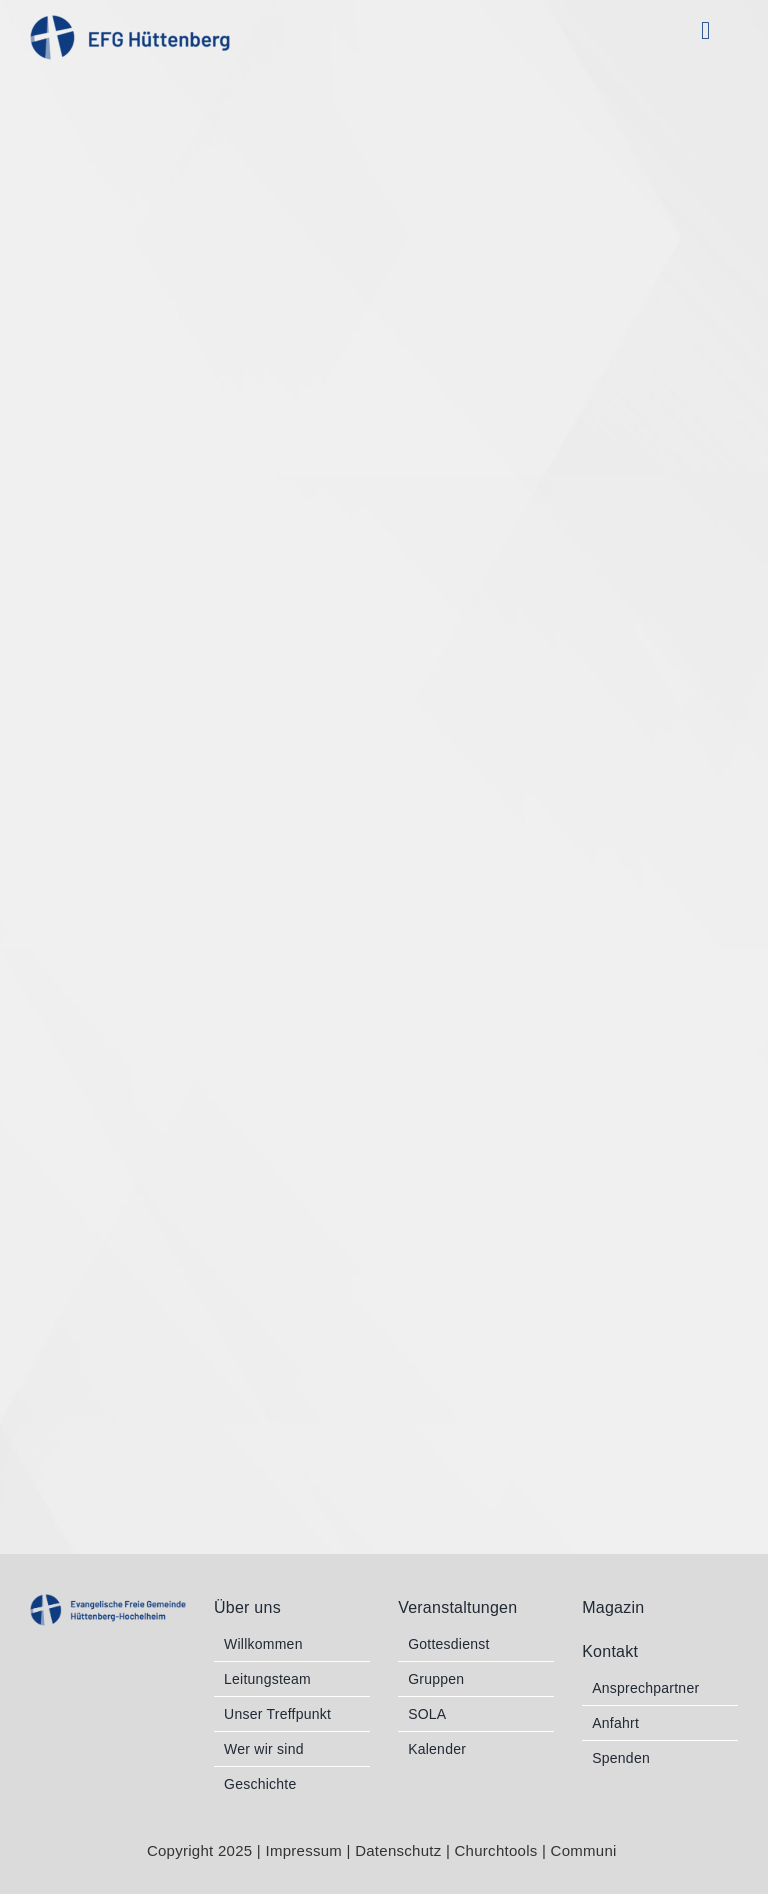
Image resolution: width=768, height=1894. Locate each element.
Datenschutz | (404, 1850)
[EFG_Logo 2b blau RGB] (108, 1603)
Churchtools (498, 1850)
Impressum (303, 1850)
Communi (586, 1850)
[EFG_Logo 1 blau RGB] (130, 24)
